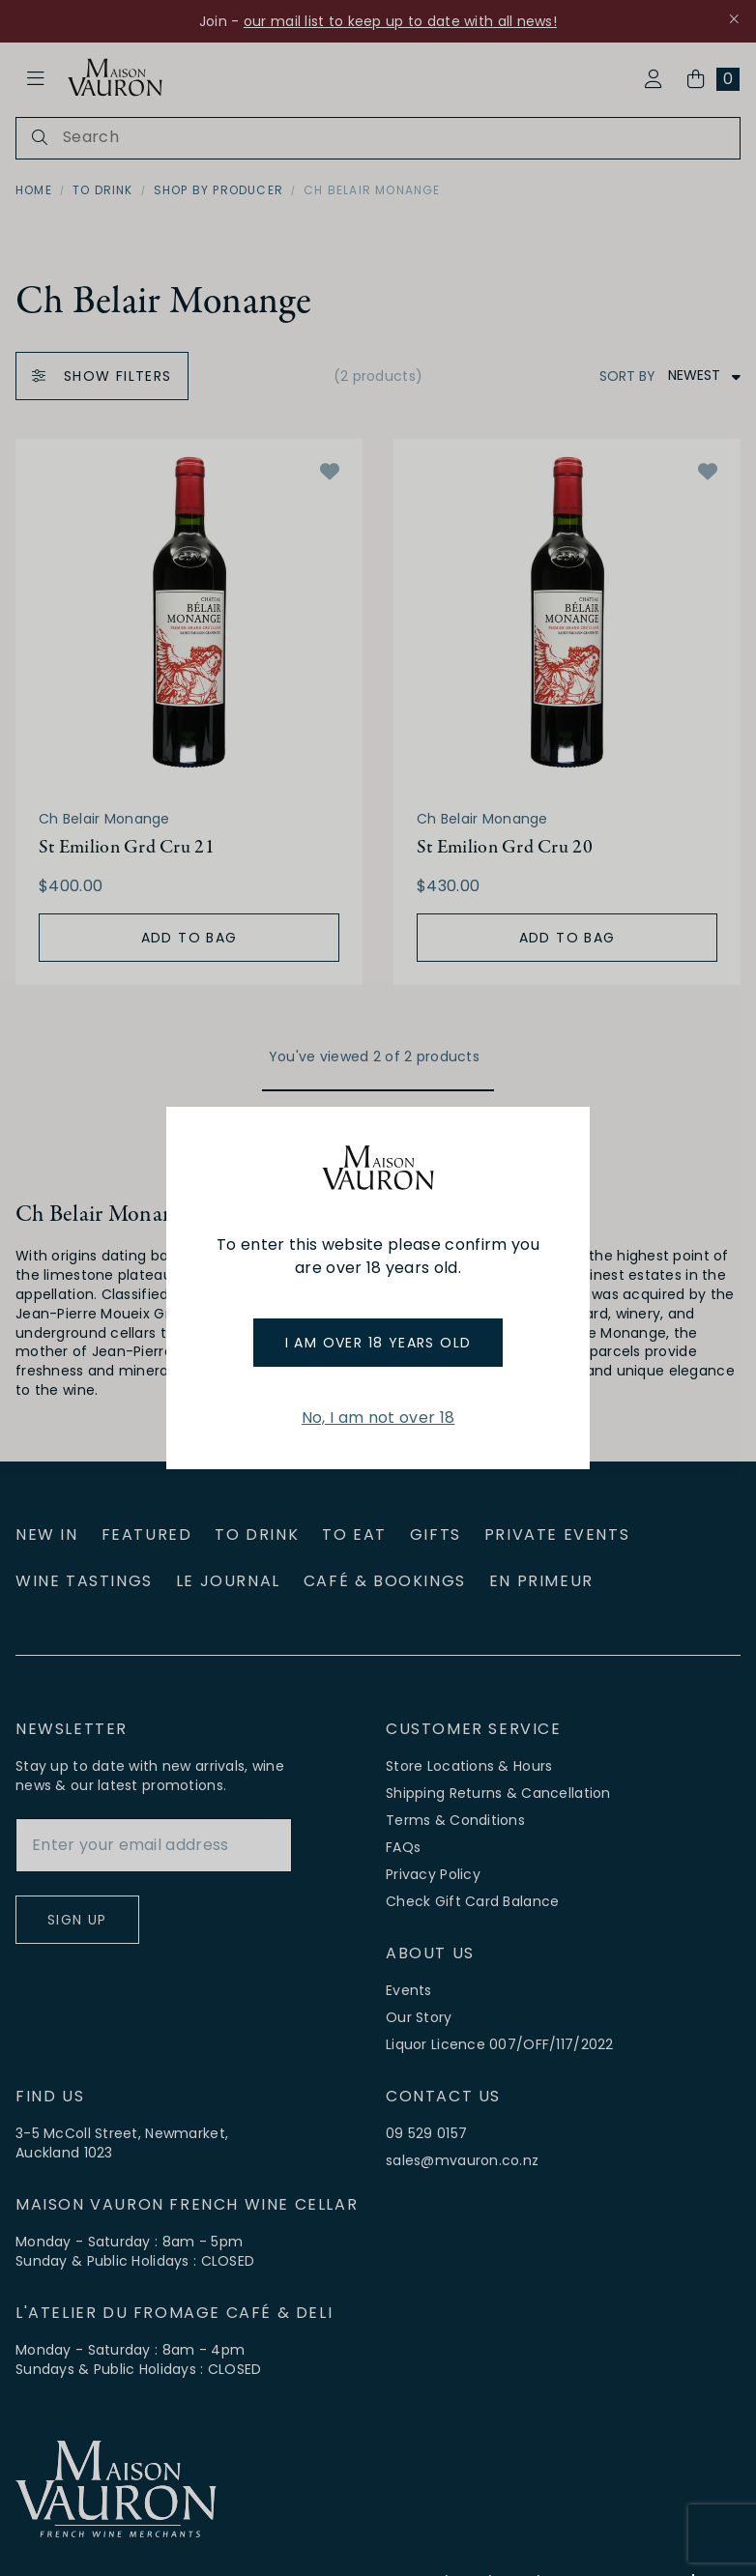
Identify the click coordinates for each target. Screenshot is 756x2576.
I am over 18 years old (378, 1342)
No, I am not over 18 (378, 1417)
